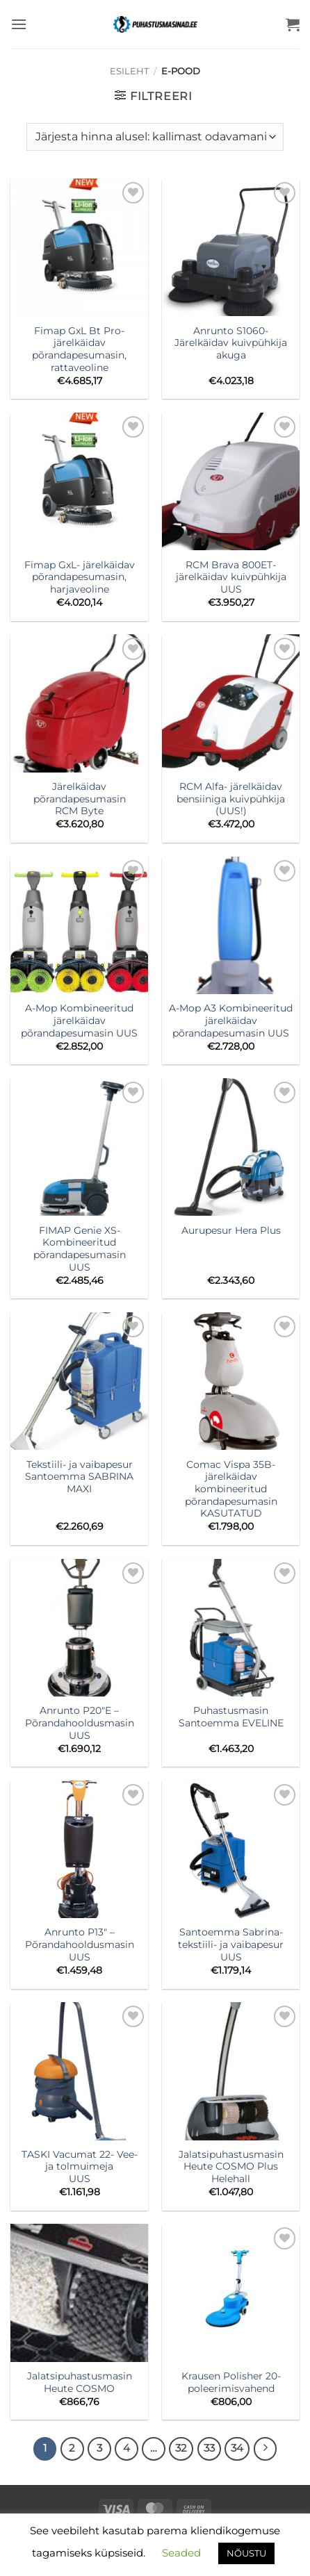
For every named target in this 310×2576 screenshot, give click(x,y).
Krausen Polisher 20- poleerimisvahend (231, 2382)
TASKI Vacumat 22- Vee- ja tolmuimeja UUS (80, 2166)
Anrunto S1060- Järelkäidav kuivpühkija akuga (230, 343)
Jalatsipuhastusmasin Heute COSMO (79, 2382)
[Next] (265, 2449)
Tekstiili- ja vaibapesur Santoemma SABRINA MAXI (79, 1476)
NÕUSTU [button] (246, 2553)
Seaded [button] (181, 2552)
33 (209, 2448)
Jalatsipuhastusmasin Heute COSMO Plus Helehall (231, 2166)
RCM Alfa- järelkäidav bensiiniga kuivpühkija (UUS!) (231, 798)
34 (237, 2448)
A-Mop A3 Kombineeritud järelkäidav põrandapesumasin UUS (231, 1020)
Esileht (129, 71)
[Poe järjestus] (154, 137)
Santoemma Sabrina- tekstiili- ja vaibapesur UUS (231, 1944)
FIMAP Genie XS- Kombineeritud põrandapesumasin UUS (79, 1249)
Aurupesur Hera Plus (231, 1230)
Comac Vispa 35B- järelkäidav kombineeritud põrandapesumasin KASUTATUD (231, 1489)
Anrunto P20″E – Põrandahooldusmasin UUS (79, 1722)
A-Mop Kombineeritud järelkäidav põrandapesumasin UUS (79, 1020)
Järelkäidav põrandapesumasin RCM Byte (79, 798)
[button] (18, 24)
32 (181, 2448)
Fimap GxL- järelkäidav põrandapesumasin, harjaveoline (79, 577)
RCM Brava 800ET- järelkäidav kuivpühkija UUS (231, 577)
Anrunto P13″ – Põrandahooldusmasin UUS (79, 1944)
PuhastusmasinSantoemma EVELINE (231, 1716)
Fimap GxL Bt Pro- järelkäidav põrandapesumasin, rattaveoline (79, 349)
